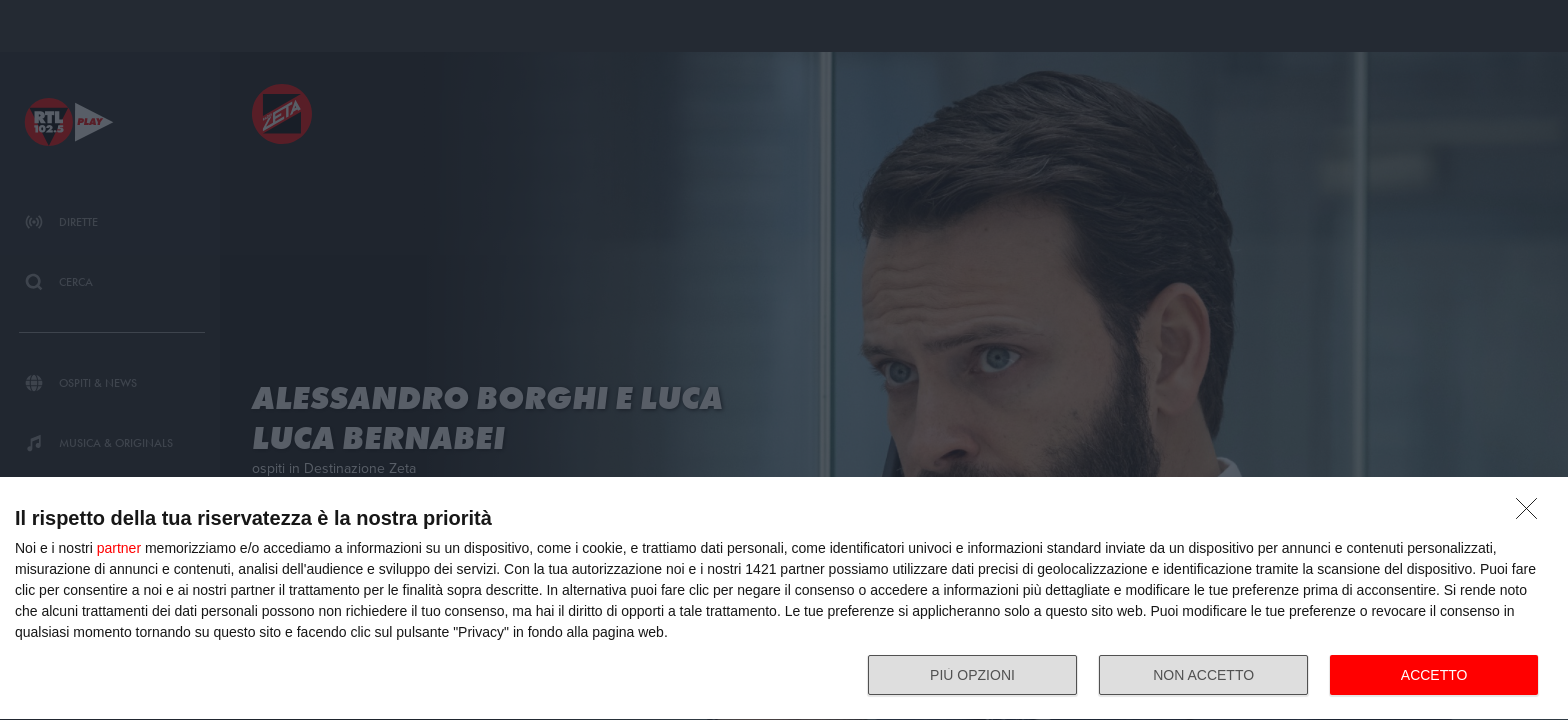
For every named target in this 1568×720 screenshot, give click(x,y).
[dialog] (784, 599)
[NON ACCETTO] (1532, 514)
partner (119, 548)
